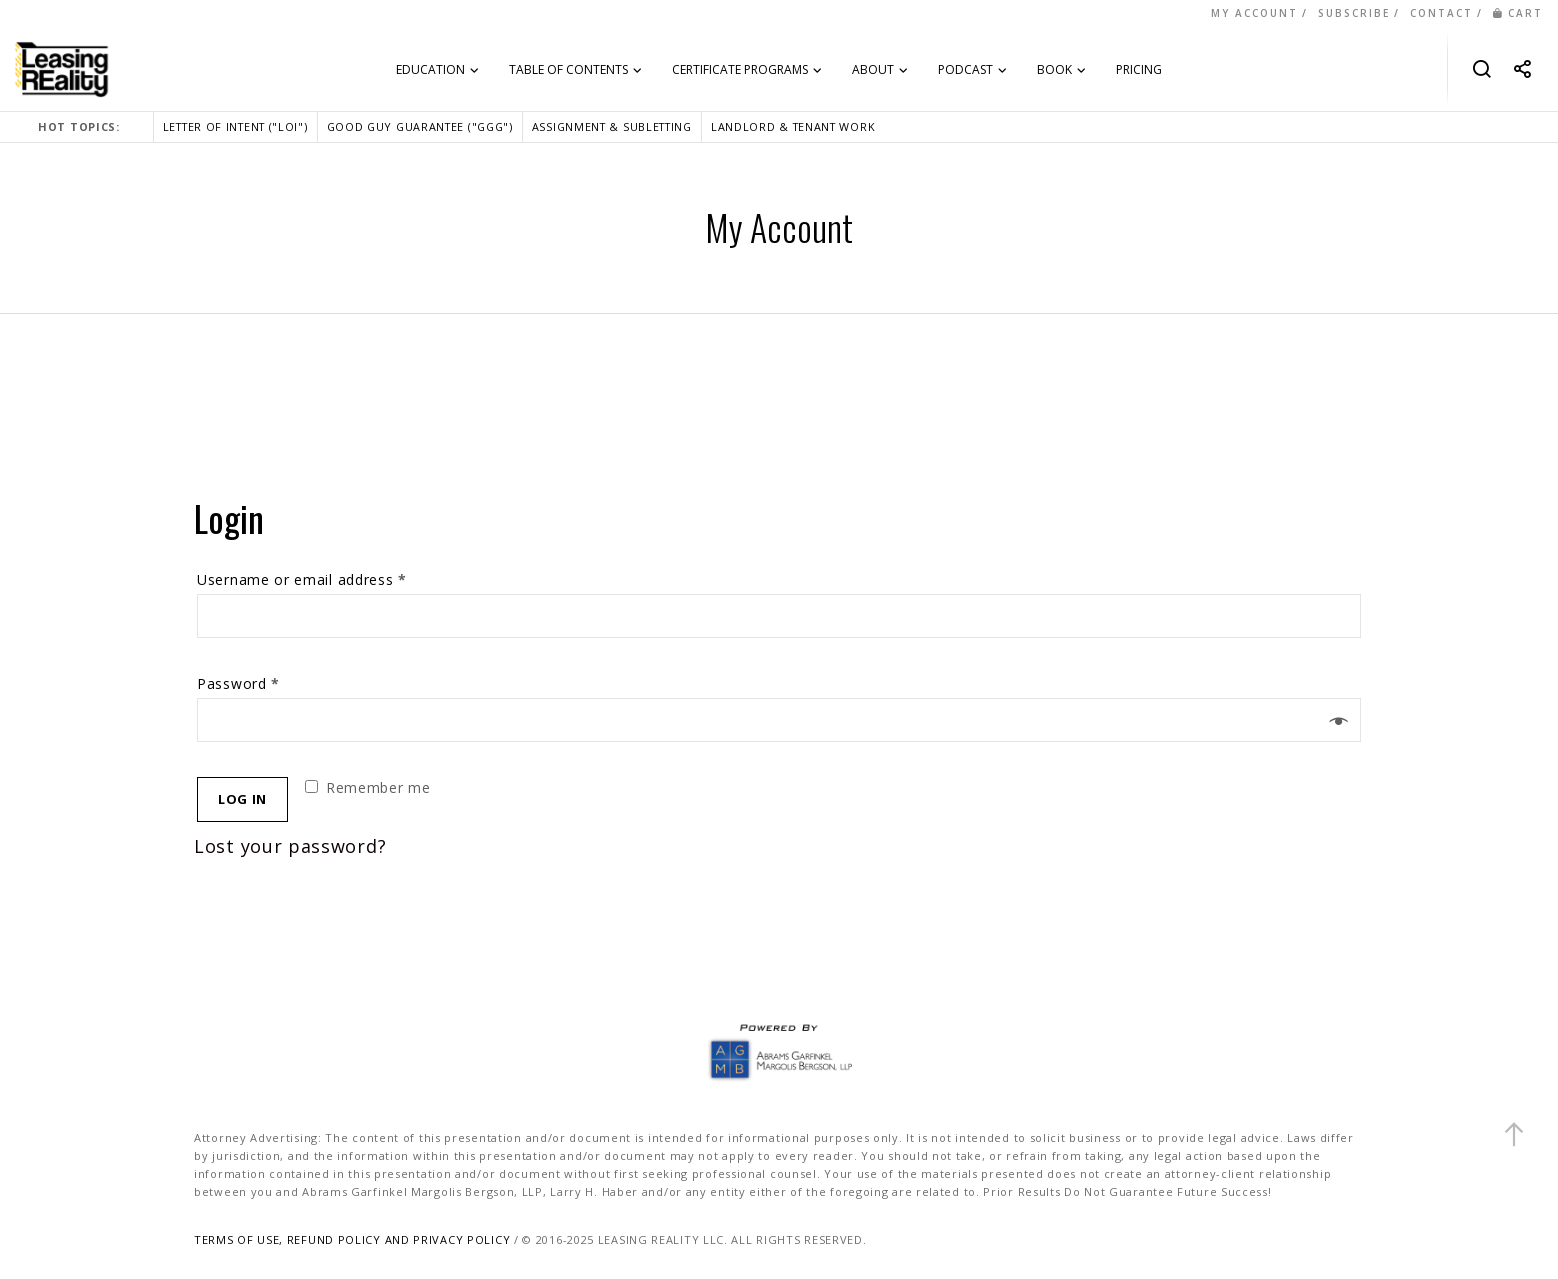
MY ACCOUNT (1254, 13)
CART (1518, 13)
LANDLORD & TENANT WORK (793, 126)
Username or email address (302, 579)
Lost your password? (290, 846)
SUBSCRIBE (1354, 13)
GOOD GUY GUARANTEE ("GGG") (420, 126)
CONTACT (1441, 13)
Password (238, 683)
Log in (242, 799)
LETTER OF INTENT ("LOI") (235, 126)
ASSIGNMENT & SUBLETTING (612, 126)
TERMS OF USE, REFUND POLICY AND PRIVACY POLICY (352, 1239)
